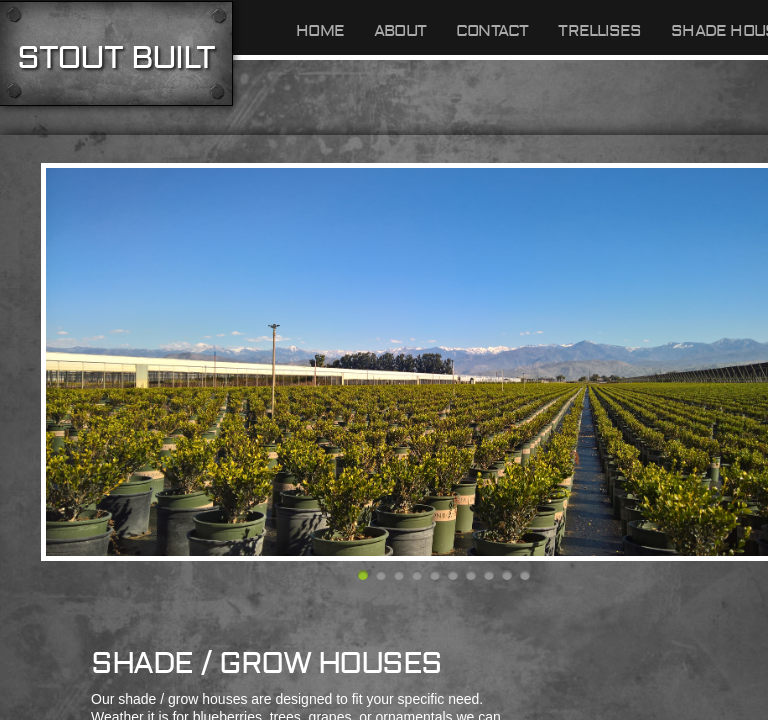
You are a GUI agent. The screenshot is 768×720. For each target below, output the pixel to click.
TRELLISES (599, 31)
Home (320, 31)
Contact (492, 31)
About (400, 31)
